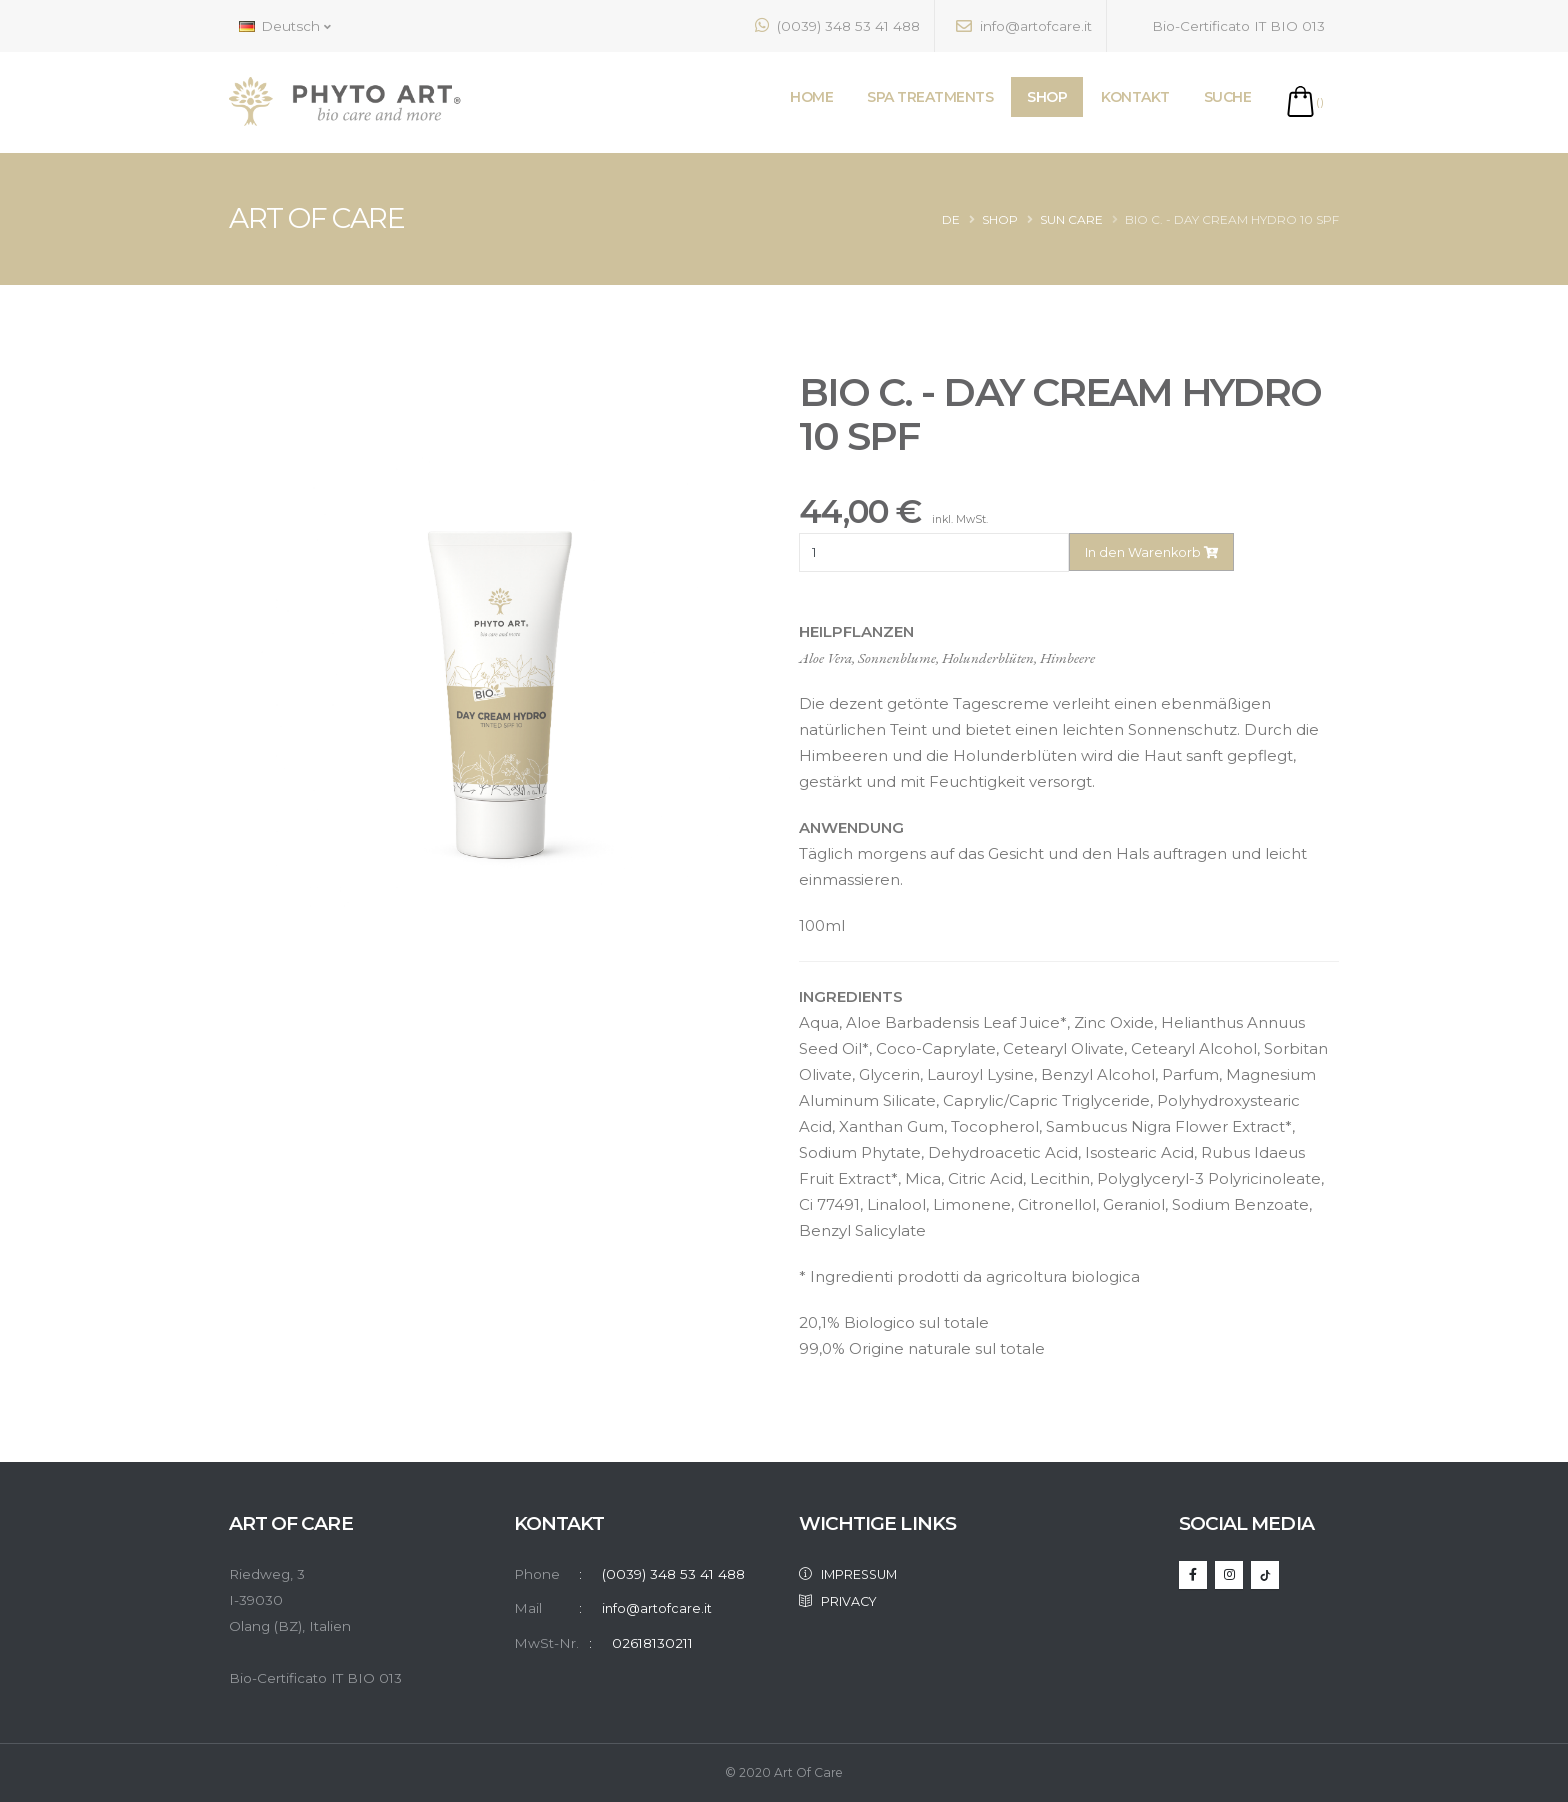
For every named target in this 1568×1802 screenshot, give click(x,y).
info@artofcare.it (1024, 26)
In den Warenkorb (1151, 552)
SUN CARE (1071, 219)
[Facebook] (1193, 1575)
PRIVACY (843, 1600)
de (951, 219)
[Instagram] (1229, 1575)
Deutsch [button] (285, 26)
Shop (1000, 219)
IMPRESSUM (857, 1574)
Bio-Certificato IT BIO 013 (1226, 25)
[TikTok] (1265, 1575)
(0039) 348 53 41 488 (837, 25)
